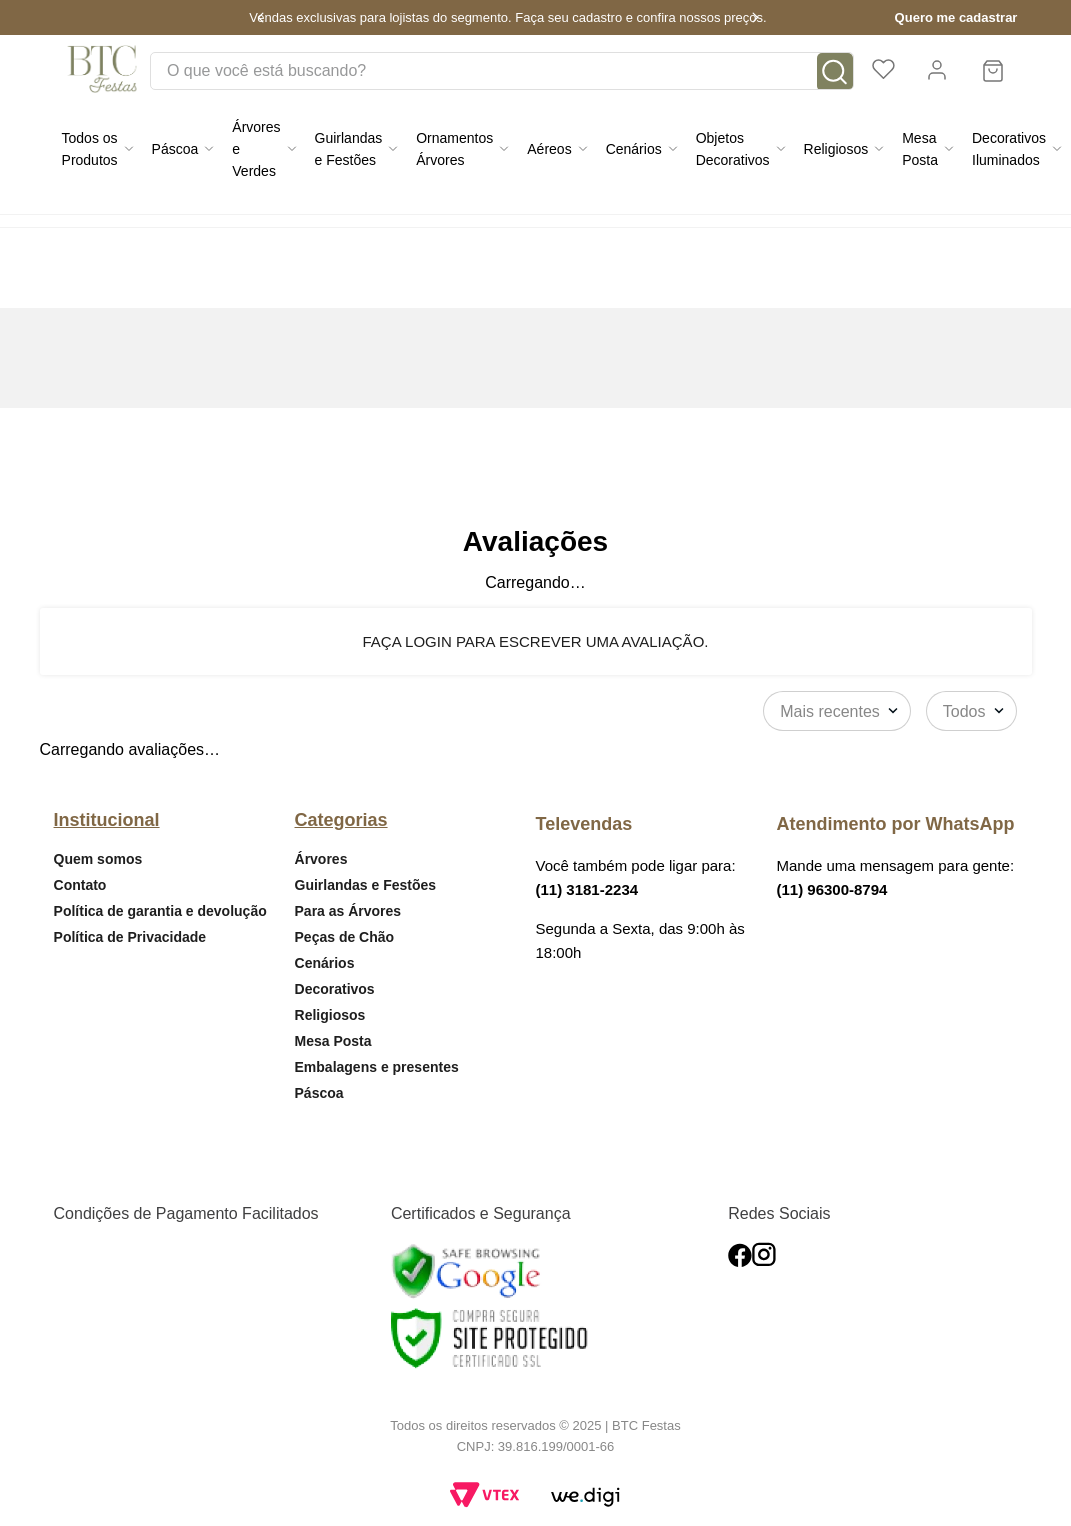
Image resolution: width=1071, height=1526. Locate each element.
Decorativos (335, 989)
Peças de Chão (345, 937)
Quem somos (98, 859)
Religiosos (330, 1015)
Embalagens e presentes (377, 1067)
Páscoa (319, 1093)
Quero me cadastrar (956, 17)
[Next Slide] (755, 17)
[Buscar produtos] (835, 72)
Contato (80, 885)
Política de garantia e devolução (160, 911)
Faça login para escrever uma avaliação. (536, 641)
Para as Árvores (348, 911)
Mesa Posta (333, 1041)
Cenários (325, 963)
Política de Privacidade (130, 937)
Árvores (321, 859)
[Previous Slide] (261, 17)
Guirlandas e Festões (366, 885)
